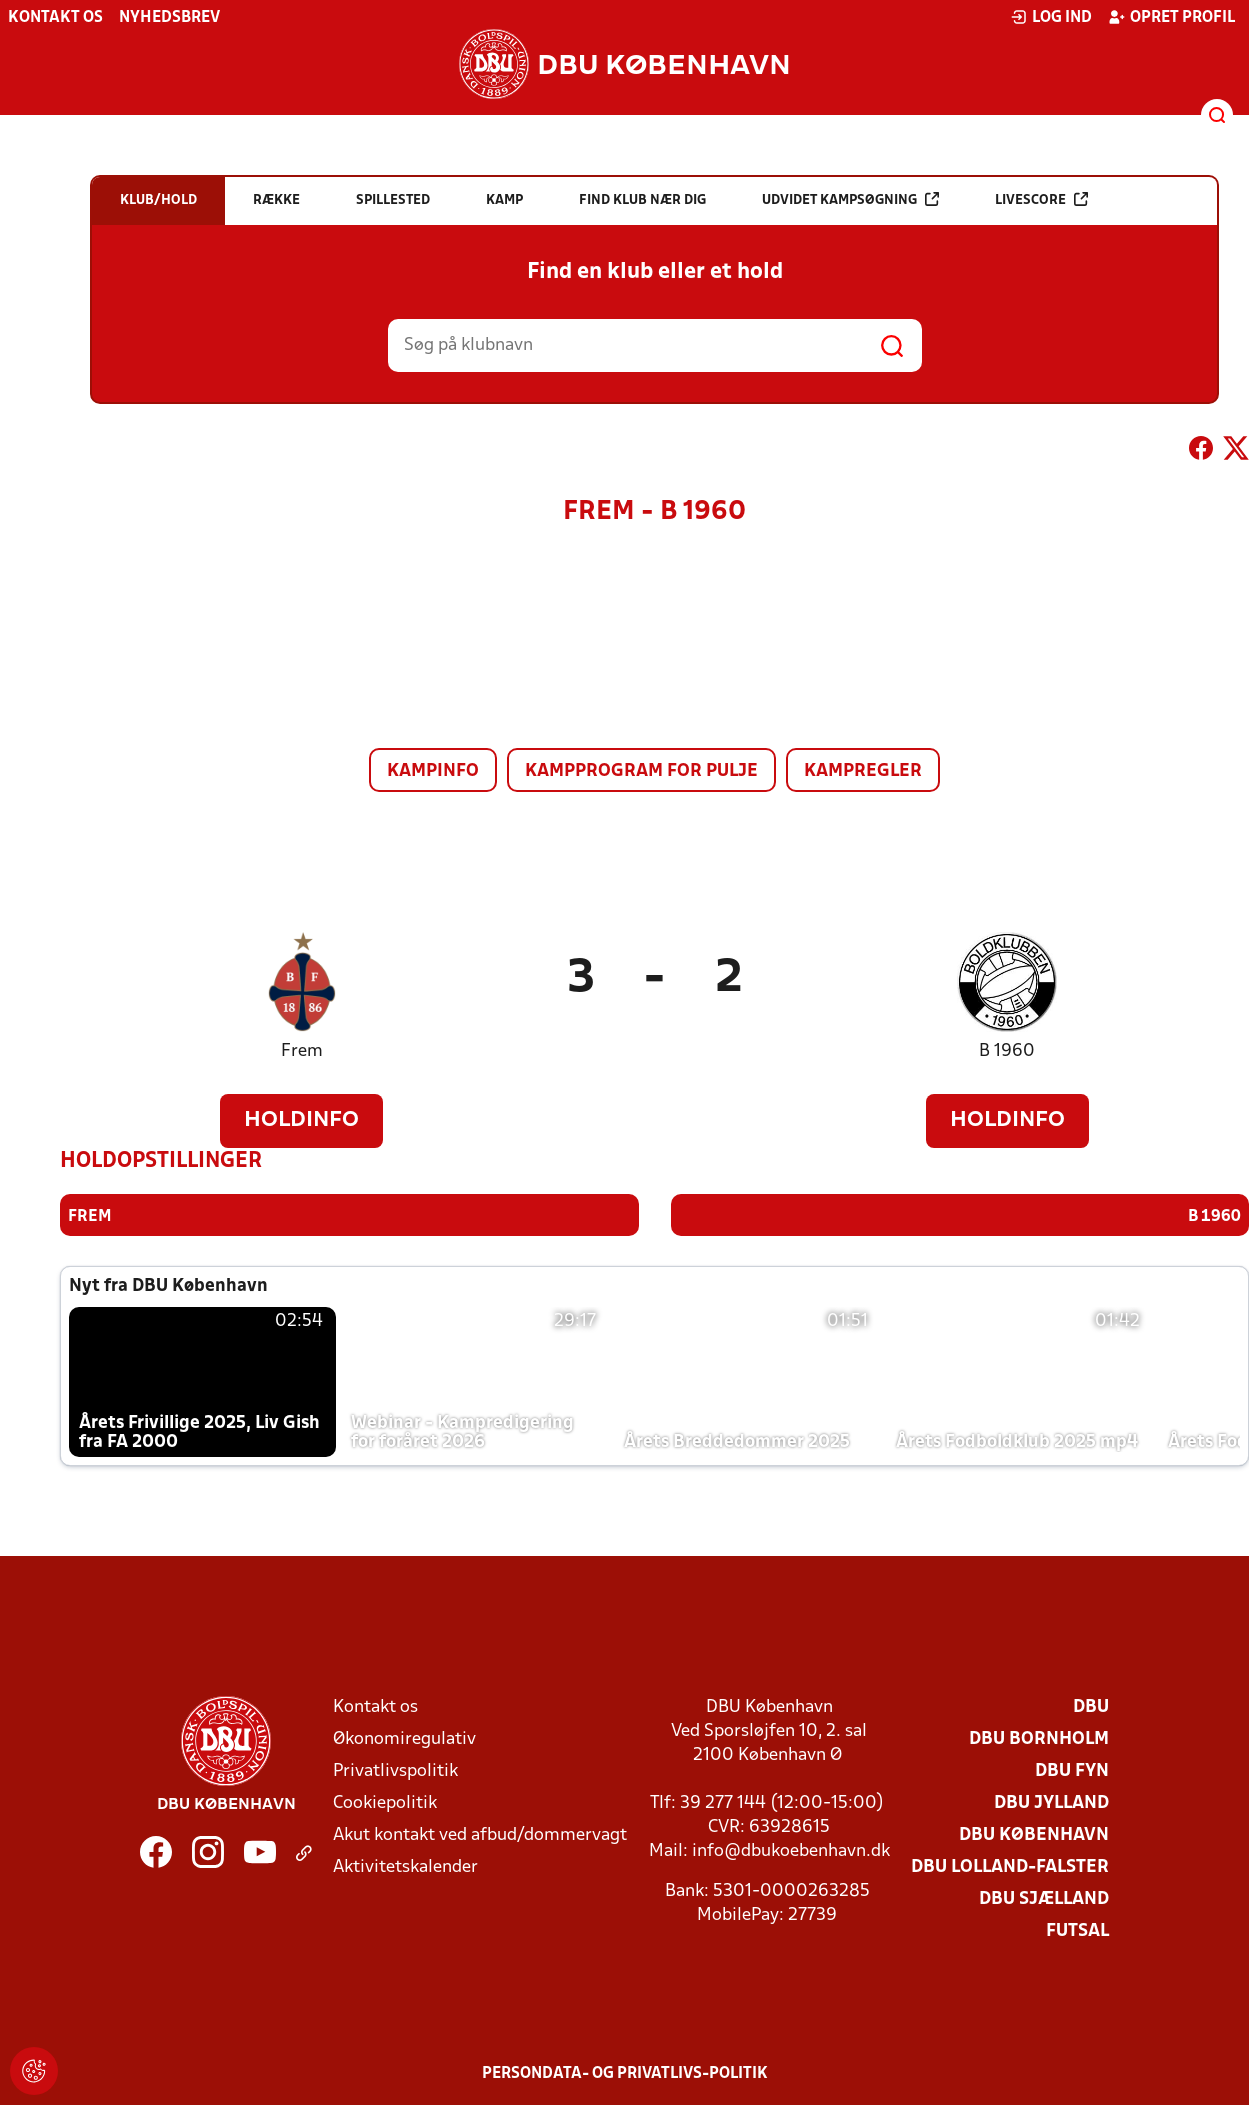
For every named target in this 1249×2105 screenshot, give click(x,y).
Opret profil (1171, 17)
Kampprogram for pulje (641, 771)
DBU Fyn (1072, 1770)
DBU (1091, 1706)
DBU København (1034, 1834)
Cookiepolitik (385, 1802)
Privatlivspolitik (395, 1770)
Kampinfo (433, 771)
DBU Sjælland (1044, 1898)
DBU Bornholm (1039, 1738)
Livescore (1041, 199)
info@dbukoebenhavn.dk (791, 1850)
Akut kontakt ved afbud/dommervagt (480, 1834)
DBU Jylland (1051, 1802)
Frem (302, 1051)
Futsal (1077, 1930)
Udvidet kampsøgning (850, 199)
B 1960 (1007, 1051)
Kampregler (863, 771)
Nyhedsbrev (169, 18)
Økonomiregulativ (404, 1738)
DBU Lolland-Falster (1010, 1866)
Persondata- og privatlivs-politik (625, 2073)
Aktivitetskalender (405, 1866)
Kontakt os (55, 18)
